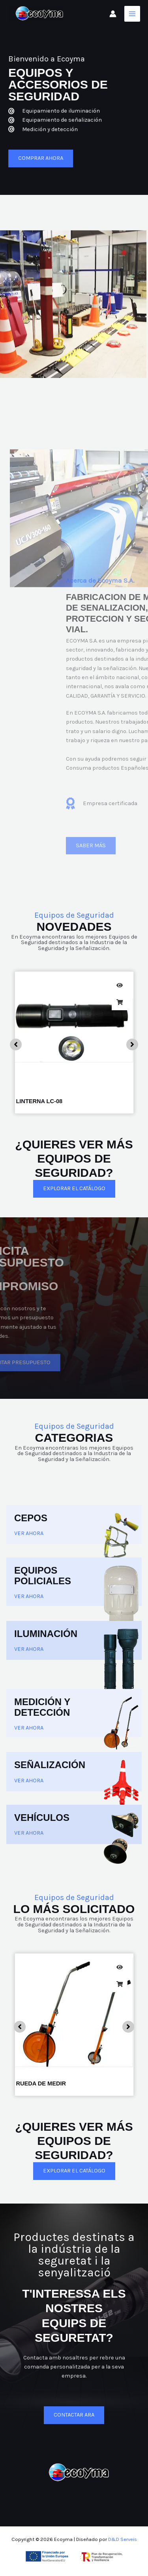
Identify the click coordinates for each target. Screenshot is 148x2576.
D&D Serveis (122, 2539)
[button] (16, 1044)
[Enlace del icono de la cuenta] (112, 13)
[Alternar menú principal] (132, 14)
